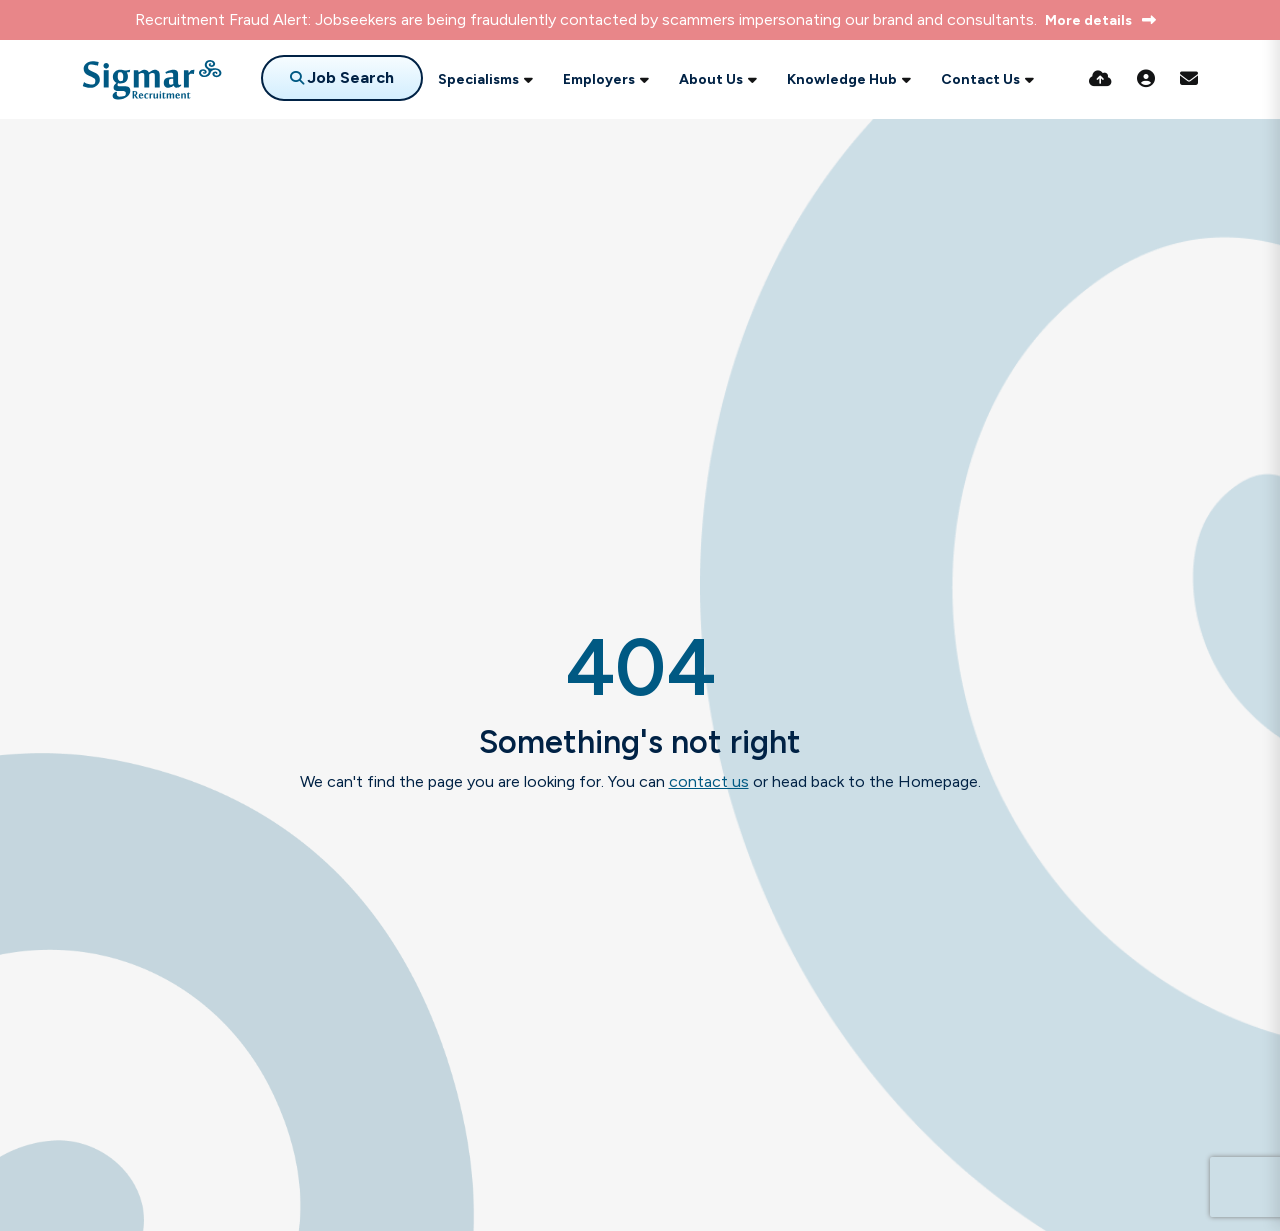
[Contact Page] (1189, 79)
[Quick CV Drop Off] (1100, 79)
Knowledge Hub (842, 79)
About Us (711, 79)
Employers (599, 79)
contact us (709, 781)
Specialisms (478, 79)
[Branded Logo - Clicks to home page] (152, 80)
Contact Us (980, 79)
